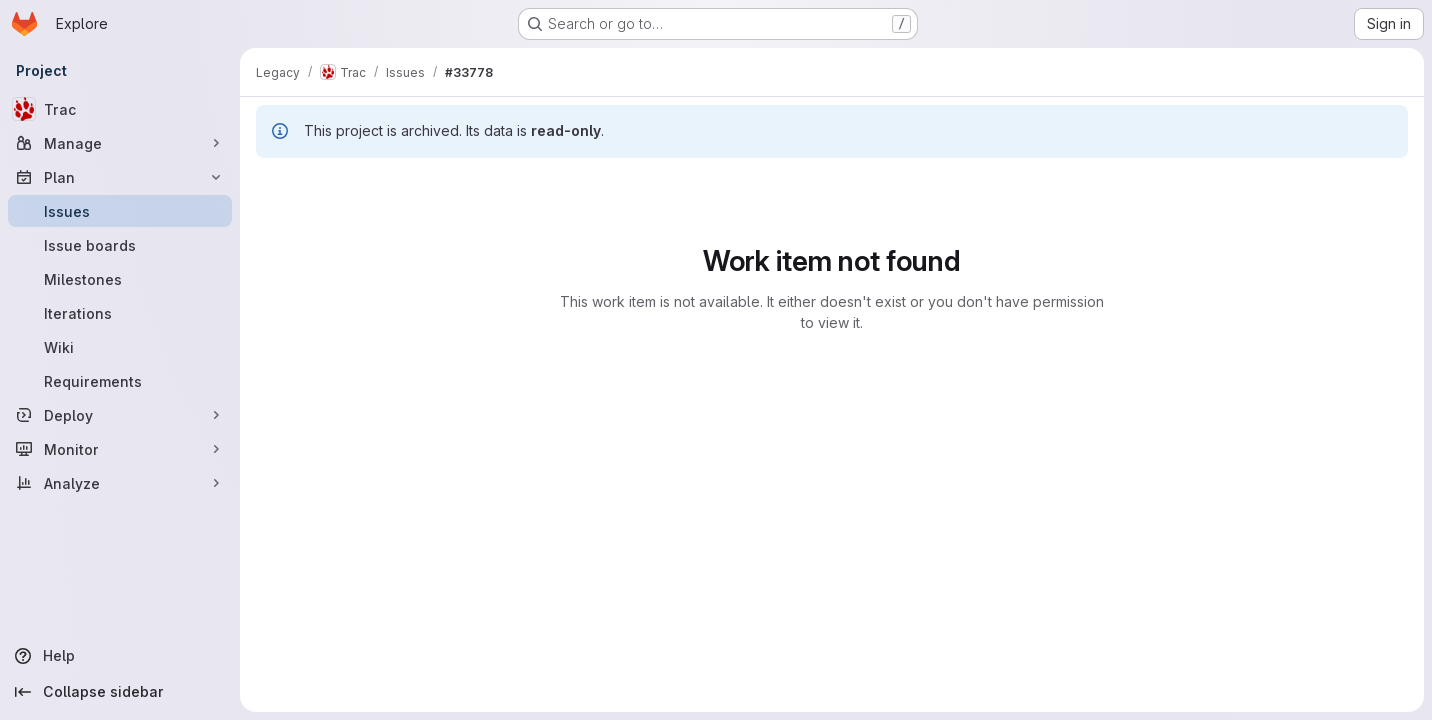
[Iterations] (120, 313)
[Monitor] (120, 449)
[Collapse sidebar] (120, 692)
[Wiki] (120, 347)
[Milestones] (120, 279)
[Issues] (120, 211)
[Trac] (120, 109)
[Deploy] (120, 415)
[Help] (120, 656)
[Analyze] (120, 483)
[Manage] (120, 143)
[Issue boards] (120, 245)
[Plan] (120, 177)
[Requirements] (120, 381)
